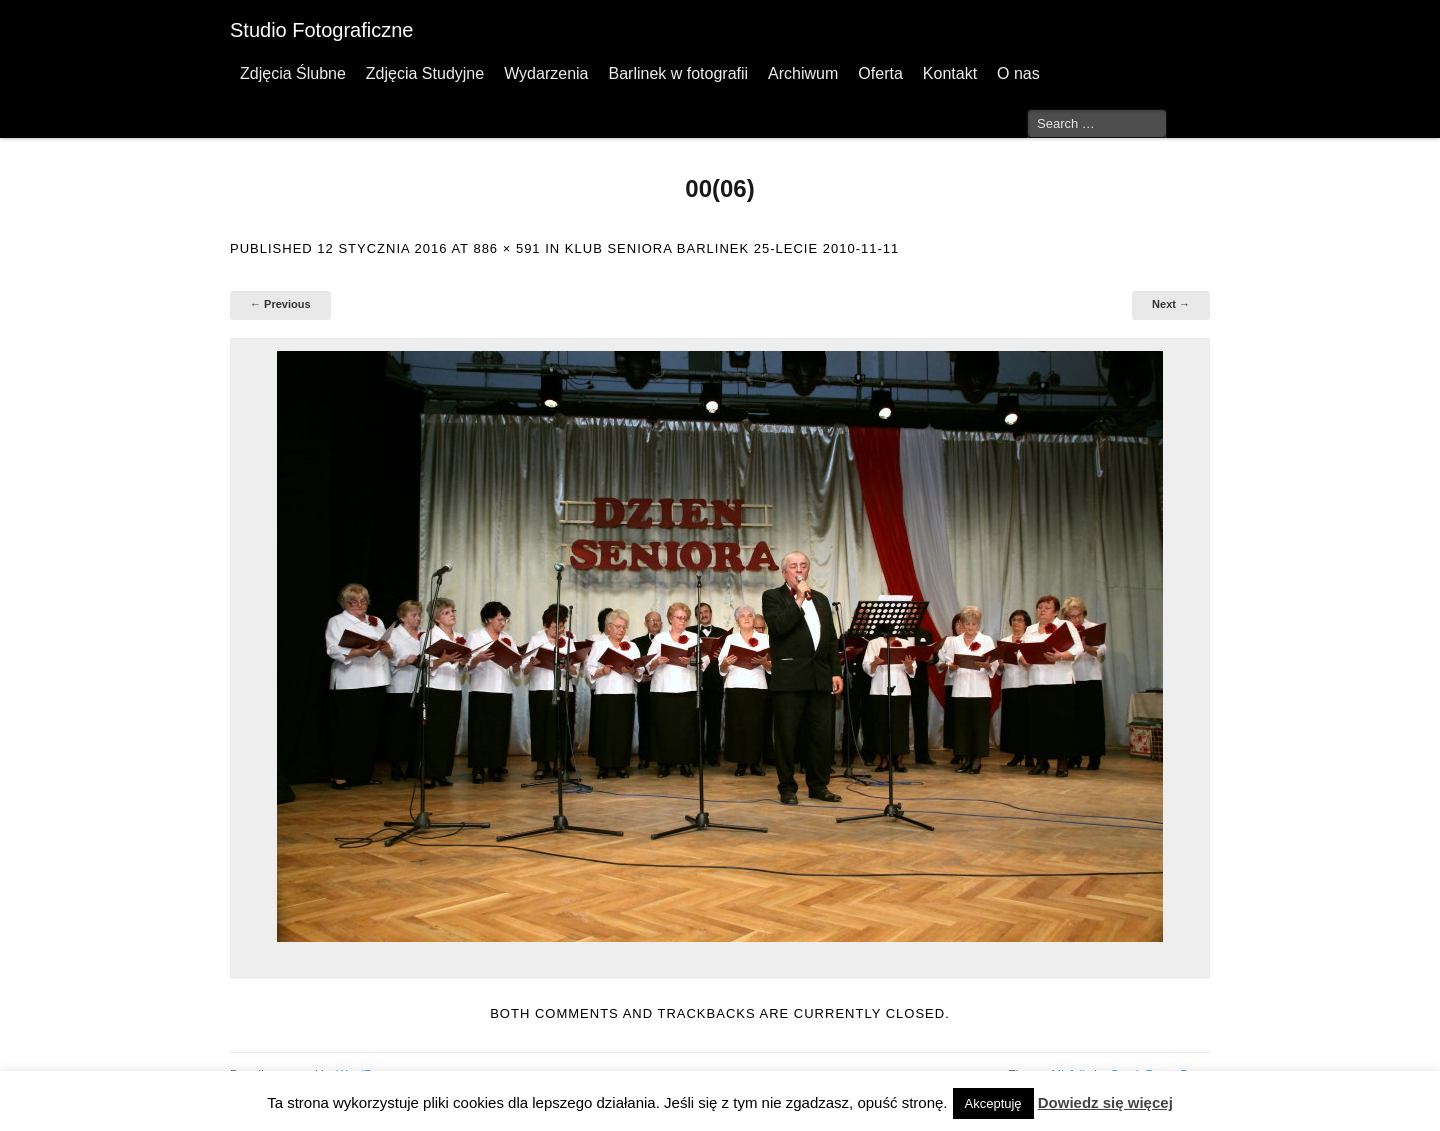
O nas (1018, 73)
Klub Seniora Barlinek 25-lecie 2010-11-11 (732, 248)
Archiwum (803, 73)
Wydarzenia (546, 73)
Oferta (880, 73)
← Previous (280, 304)
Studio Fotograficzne (321, 30)
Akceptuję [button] (993, 1103)
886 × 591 (506, 248)
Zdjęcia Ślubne (293, 73)
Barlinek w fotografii (678, 73)
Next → (1171, 304)
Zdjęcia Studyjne (425, 73)
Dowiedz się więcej (1105, 1102)
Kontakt (950, 73)
